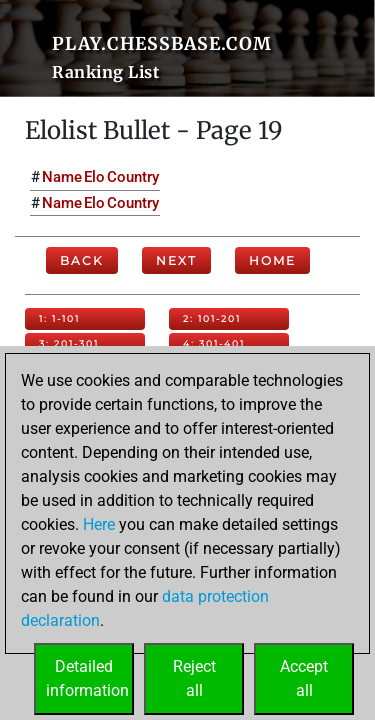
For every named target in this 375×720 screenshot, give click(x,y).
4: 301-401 (214, 343)
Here (99, 524)
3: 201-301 (69, 343)
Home (272, 260)
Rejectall (194, 678)
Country (133, 177)
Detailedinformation (87, 678)
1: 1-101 (59, 318)
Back (82, 260)
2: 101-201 (212, 318)
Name (62, 177)
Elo (94, 177)
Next (176, 260)
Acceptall (304, 678)
